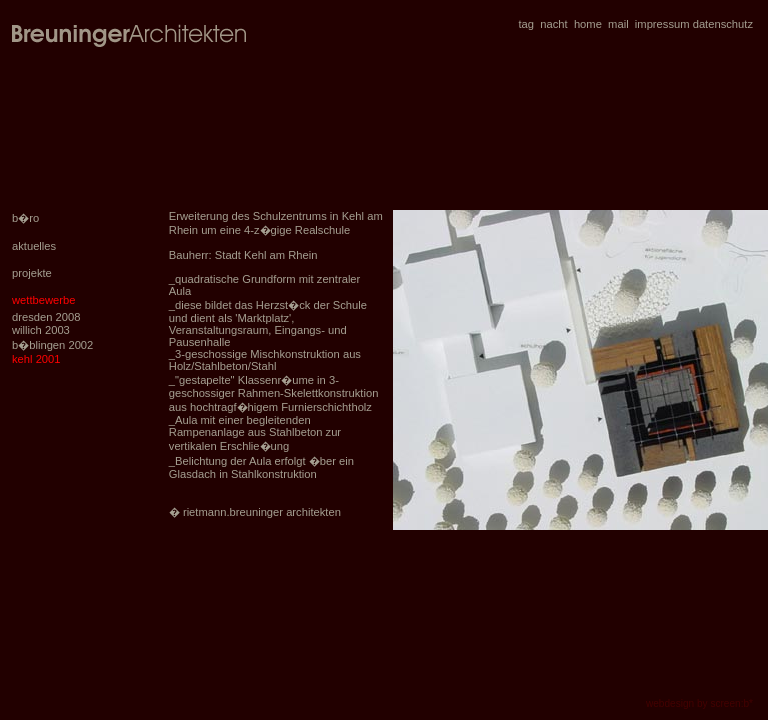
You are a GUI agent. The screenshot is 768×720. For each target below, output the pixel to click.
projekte (32, 273)
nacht (553, 24)
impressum (662, 24)
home (588, 24)
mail (618, 24)
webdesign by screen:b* (699, 703)
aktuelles (34, 246)
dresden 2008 (46, 317)
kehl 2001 (36, 359)
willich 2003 (41, 330)
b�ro (25, 218)
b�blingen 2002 (52, 345)
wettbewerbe (43, 300)
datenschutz (723, 24)
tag (527, 24)
